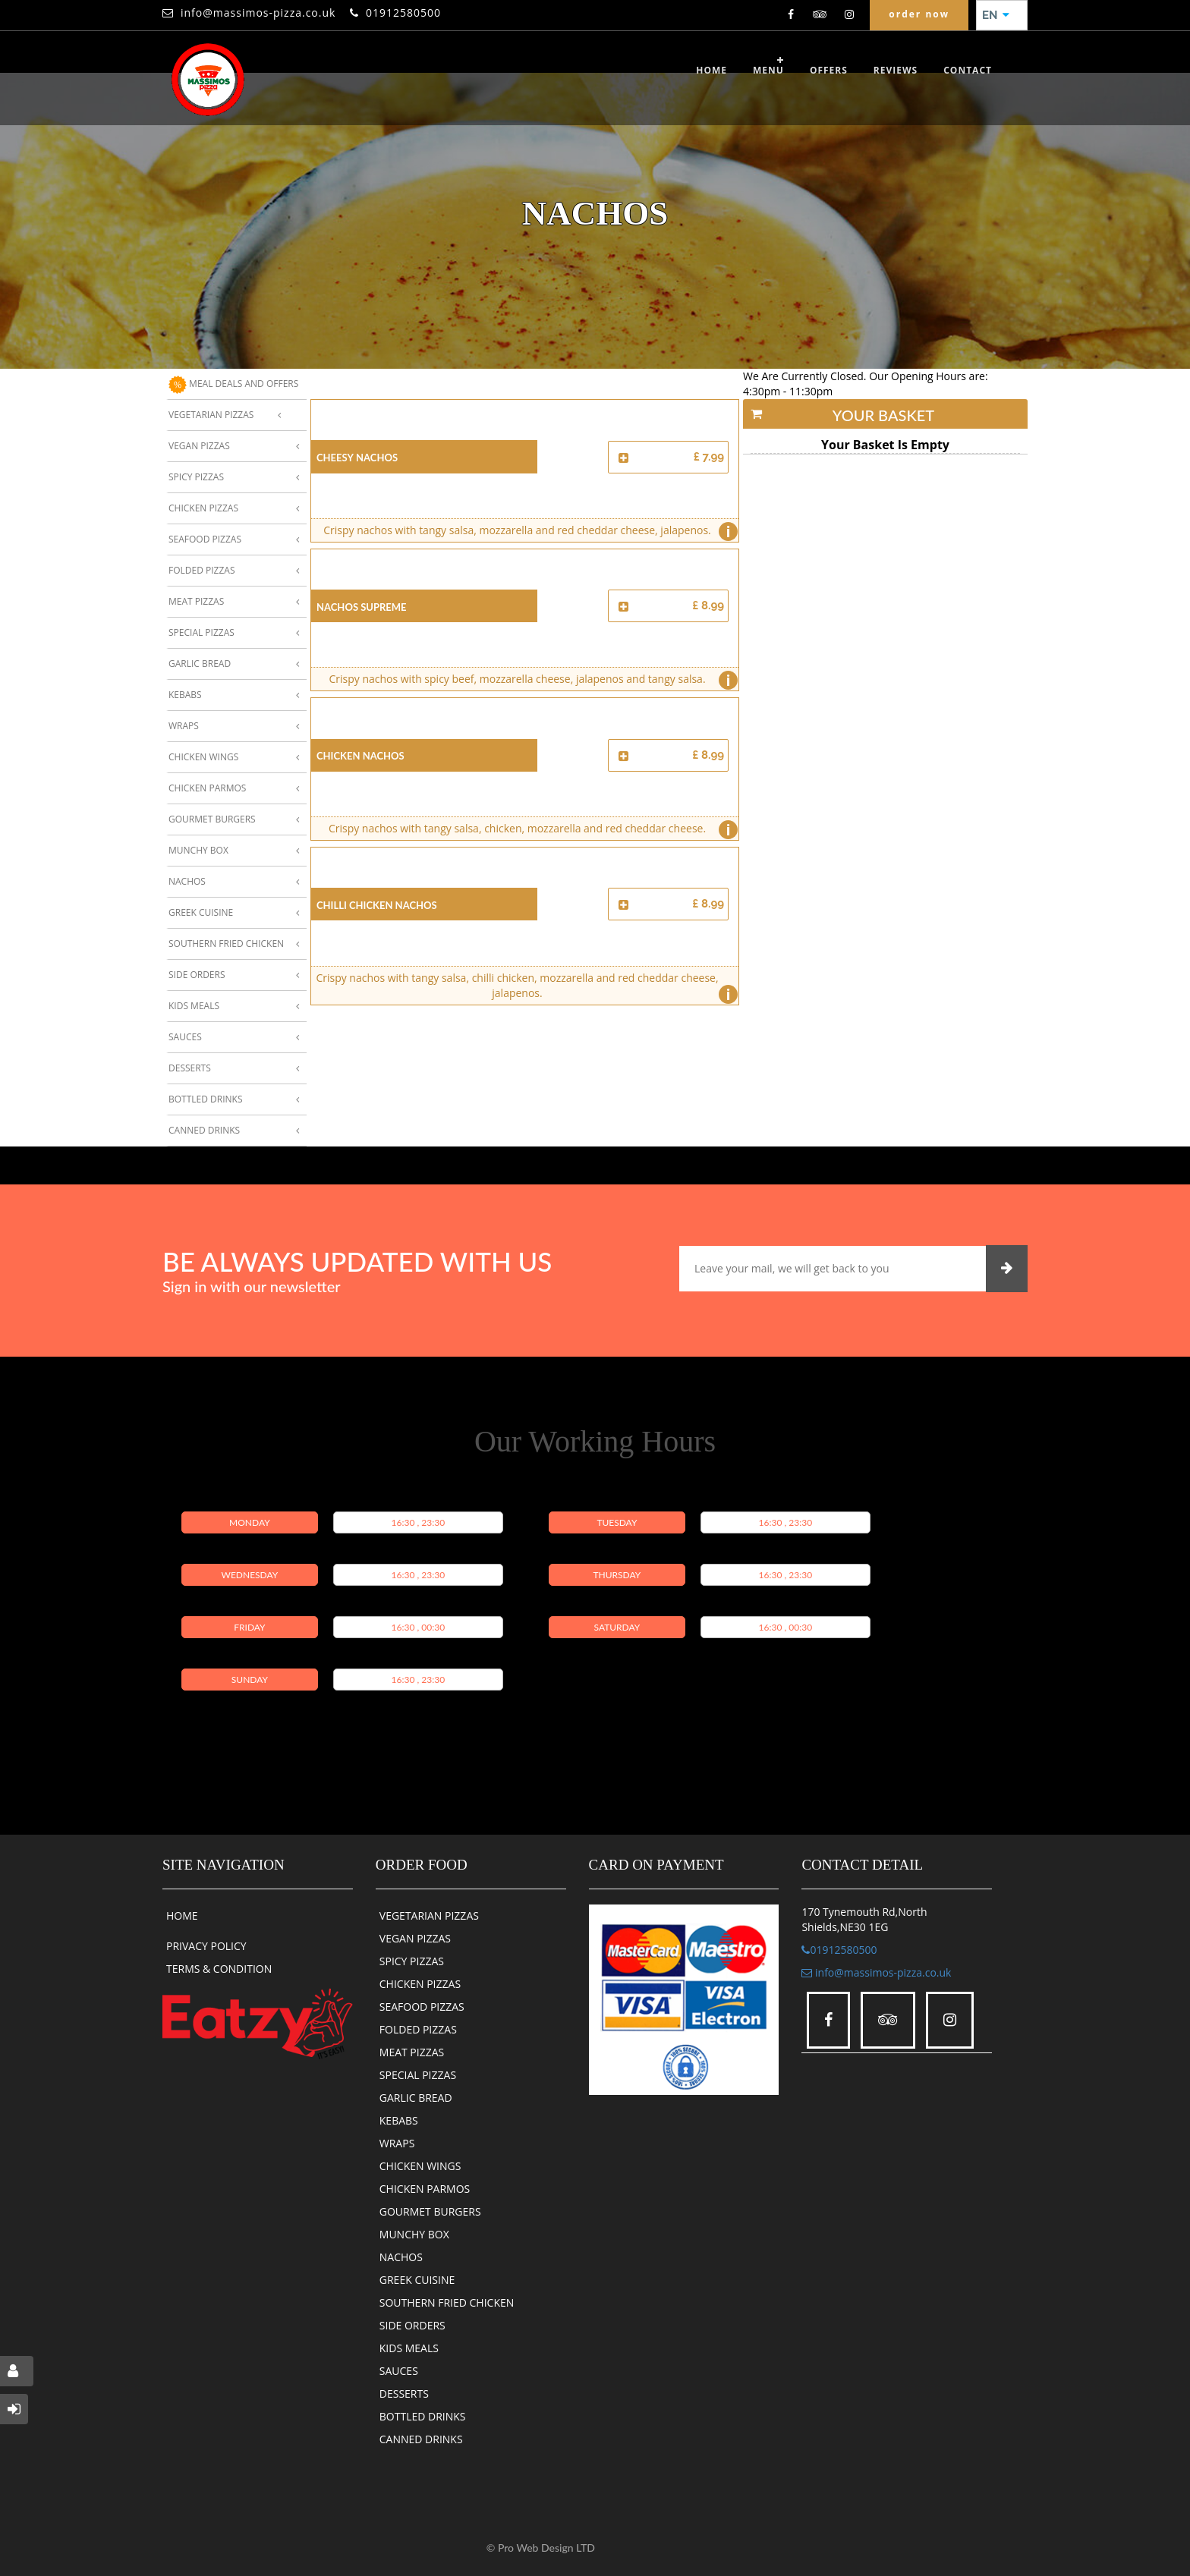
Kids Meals (193, 1005)
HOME (182, 1915)
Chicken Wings (203, 756)
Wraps (183, 725)
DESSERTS (404, 2393)
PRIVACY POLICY (206, 1946)
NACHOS (401, 2257)
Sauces (185, 1036)
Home (711, 70)
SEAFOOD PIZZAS (421, 2006)
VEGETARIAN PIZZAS (429, 1915)
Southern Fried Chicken (226, 943)
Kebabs (185, 694)
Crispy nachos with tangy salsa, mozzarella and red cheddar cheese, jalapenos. (526, 531)
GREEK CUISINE (417, 2279)
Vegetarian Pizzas (210, 414)
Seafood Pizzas (204, 539)
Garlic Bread (199, 663)
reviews (896, 70)
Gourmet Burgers (212, 819)
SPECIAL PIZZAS (417, 2075)
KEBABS (398, 2120)
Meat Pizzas (196, 601)
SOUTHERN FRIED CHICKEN (447, 2302)
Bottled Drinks (205, 1099)
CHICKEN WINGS (420, 2166)
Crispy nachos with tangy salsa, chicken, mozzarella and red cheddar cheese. (530, 829)
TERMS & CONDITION (219, 1968)
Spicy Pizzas (196, 476)
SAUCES (398, 2371)
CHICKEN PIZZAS (420, 1984)
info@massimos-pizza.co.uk (258, 12)
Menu (768, 70)
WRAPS (397, 2143)
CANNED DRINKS (421, 2439)
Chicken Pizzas (203, 508)
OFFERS (829, 70)
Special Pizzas (201, 632)
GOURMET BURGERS (430, 2211)
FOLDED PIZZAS (418, 2029)
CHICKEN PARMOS (424, 2188)
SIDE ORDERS (412, 2325)
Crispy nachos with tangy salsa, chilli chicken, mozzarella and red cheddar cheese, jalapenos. (523, 987)
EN (995, 15)
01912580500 (403, 12)
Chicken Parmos (207, 788)
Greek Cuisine (200, 912)
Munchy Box (198, 850)
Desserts (189, 1068)
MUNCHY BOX (414, 2234)
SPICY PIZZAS (411, 1961)
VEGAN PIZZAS (415, 1938)
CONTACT (967, 70)
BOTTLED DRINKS (422, 2416)
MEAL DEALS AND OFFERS (233, 385)
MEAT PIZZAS (411, 2052)
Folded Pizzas (201, 570)
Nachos (187, 881)
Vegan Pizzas (199, 445)
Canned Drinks (204, 1130)
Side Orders (196, 974)
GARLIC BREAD (415, 2097)
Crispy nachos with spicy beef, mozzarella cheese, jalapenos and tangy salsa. (529, 680)
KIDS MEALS (409, 2348)
